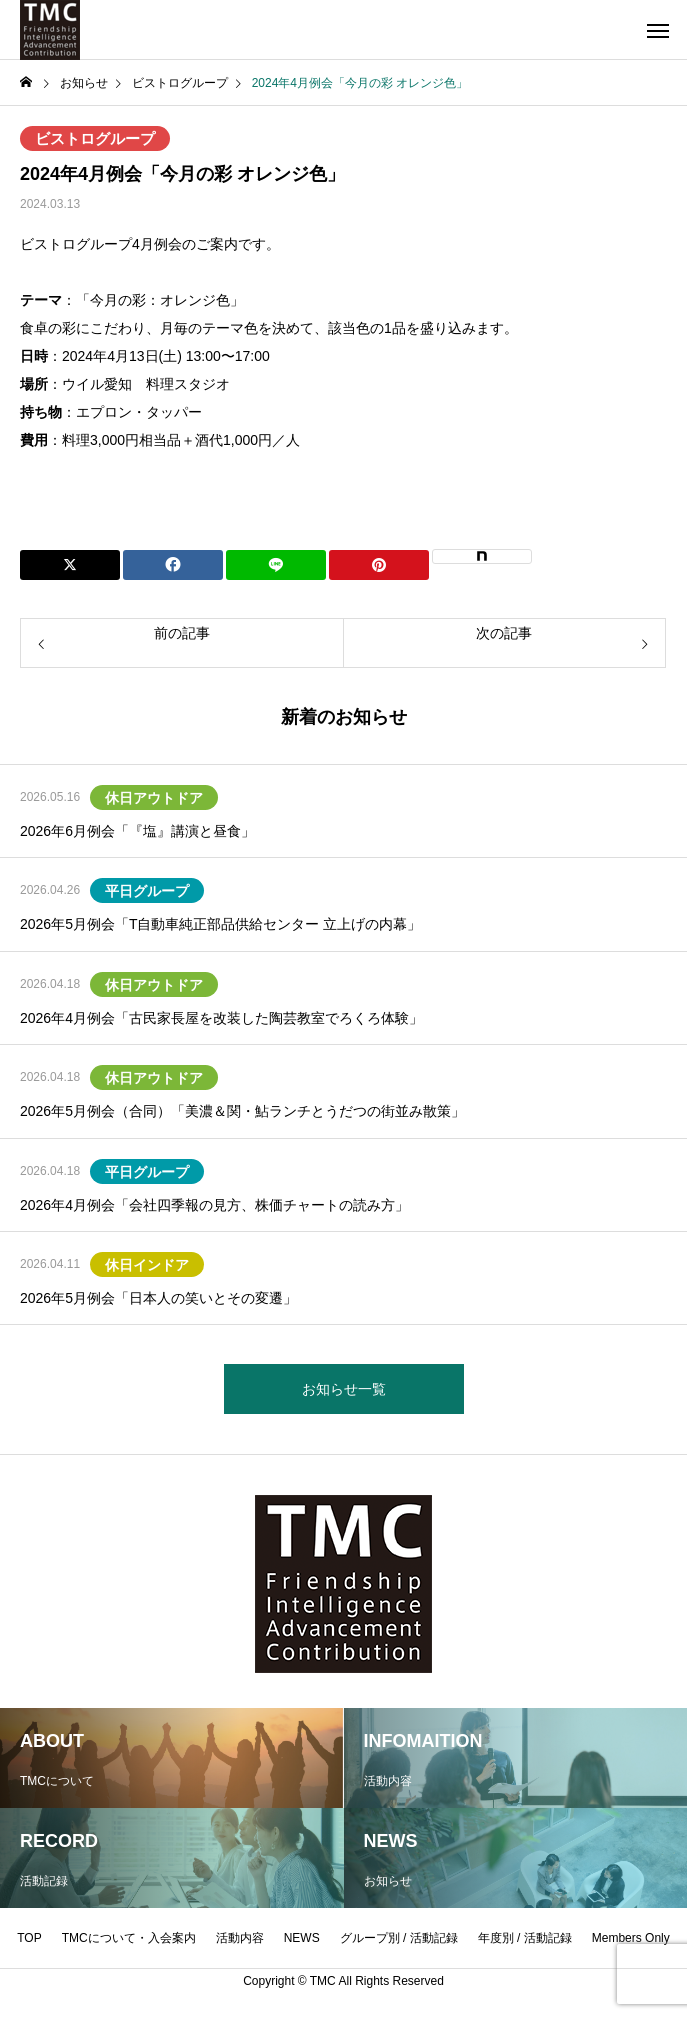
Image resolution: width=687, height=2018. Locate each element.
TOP (29, 1938)
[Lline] (276, 565)
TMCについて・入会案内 (129, 1938)
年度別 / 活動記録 (525, 1938)
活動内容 (240, 1938)
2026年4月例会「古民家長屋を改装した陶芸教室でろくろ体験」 (221, 1018)
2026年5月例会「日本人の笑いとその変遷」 (158, 1298)
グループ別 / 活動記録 (399, 1938)
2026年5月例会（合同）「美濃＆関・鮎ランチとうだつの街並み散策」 (242, 1111)
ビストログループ (95, 138)
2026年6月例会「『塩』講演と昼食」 (137, 831)
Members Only (631, 1938)
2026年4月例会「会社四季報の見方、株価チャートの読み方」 (214, 1205)
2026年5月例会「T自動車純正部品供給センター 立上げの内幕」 (220, 924)
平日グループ (147, 891)
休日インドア (147, 1265)
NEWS (302, 1938)
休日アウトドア (154, 798)
